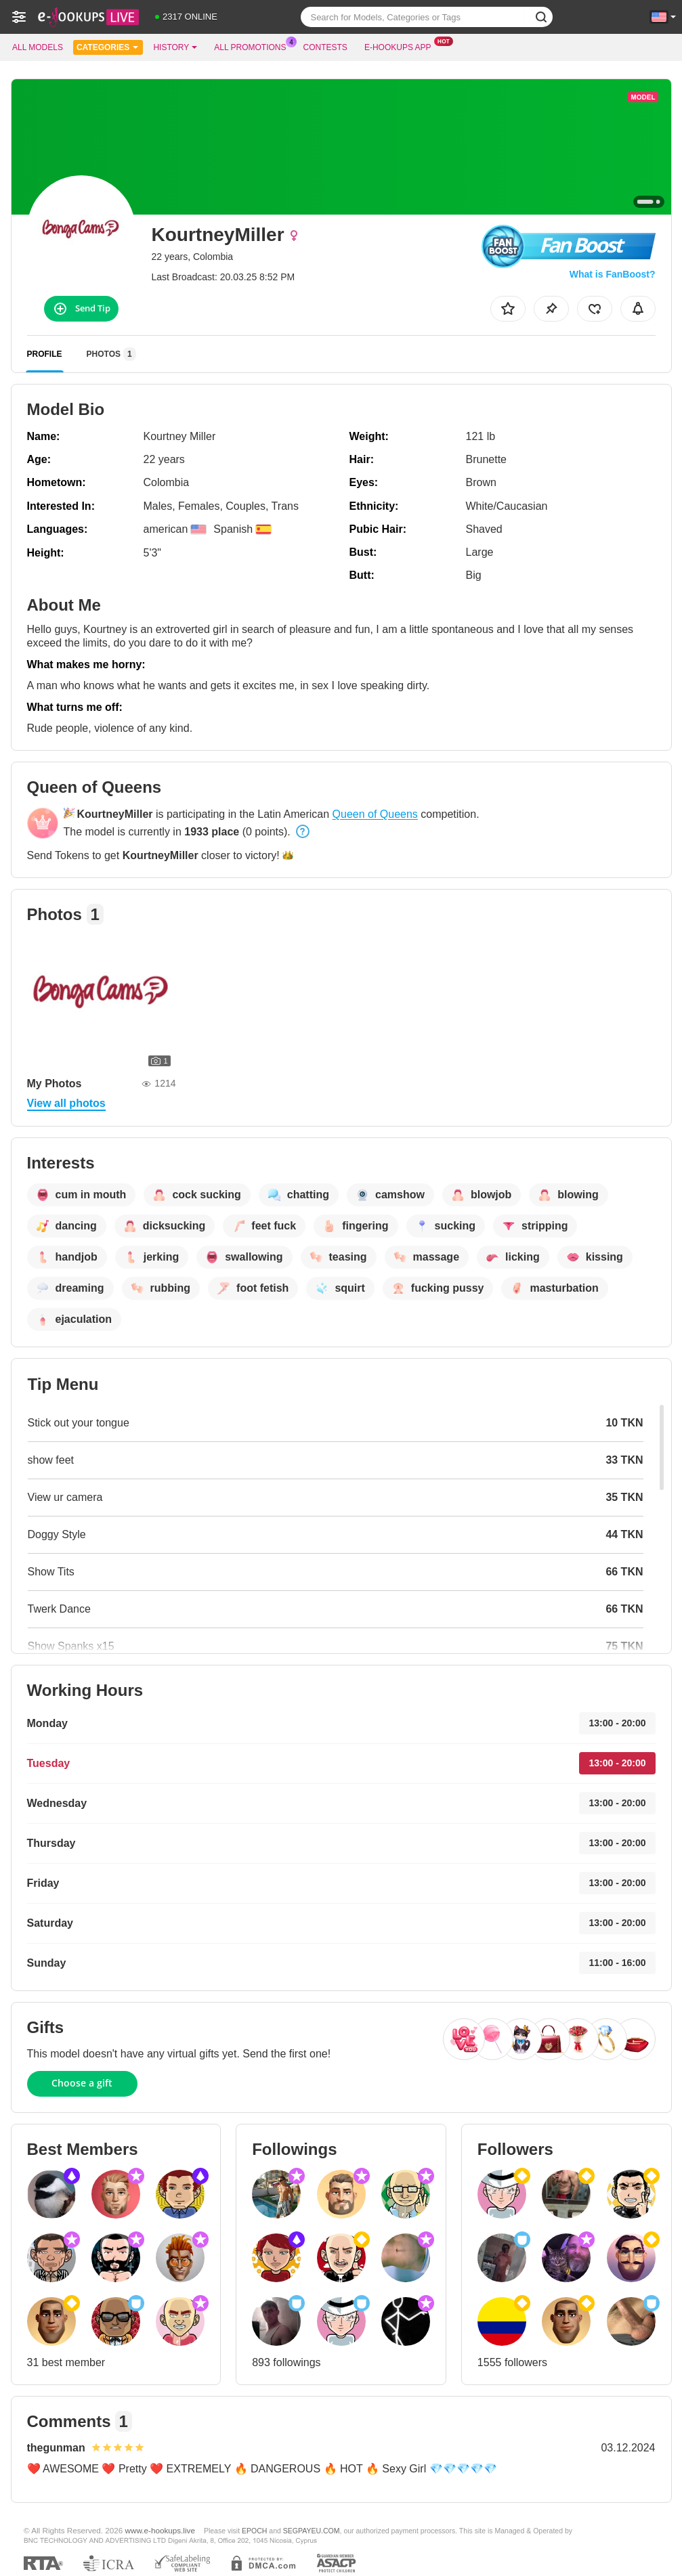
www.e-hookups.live (160, 2530)
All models (37, 47)
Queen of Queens (375, 814)
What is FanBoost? (613, 274)
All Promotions (253, 46)
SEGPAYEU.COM (311, 2531)
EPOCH (254, 2531)
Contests (325, 47)
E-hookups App (401, 46)
